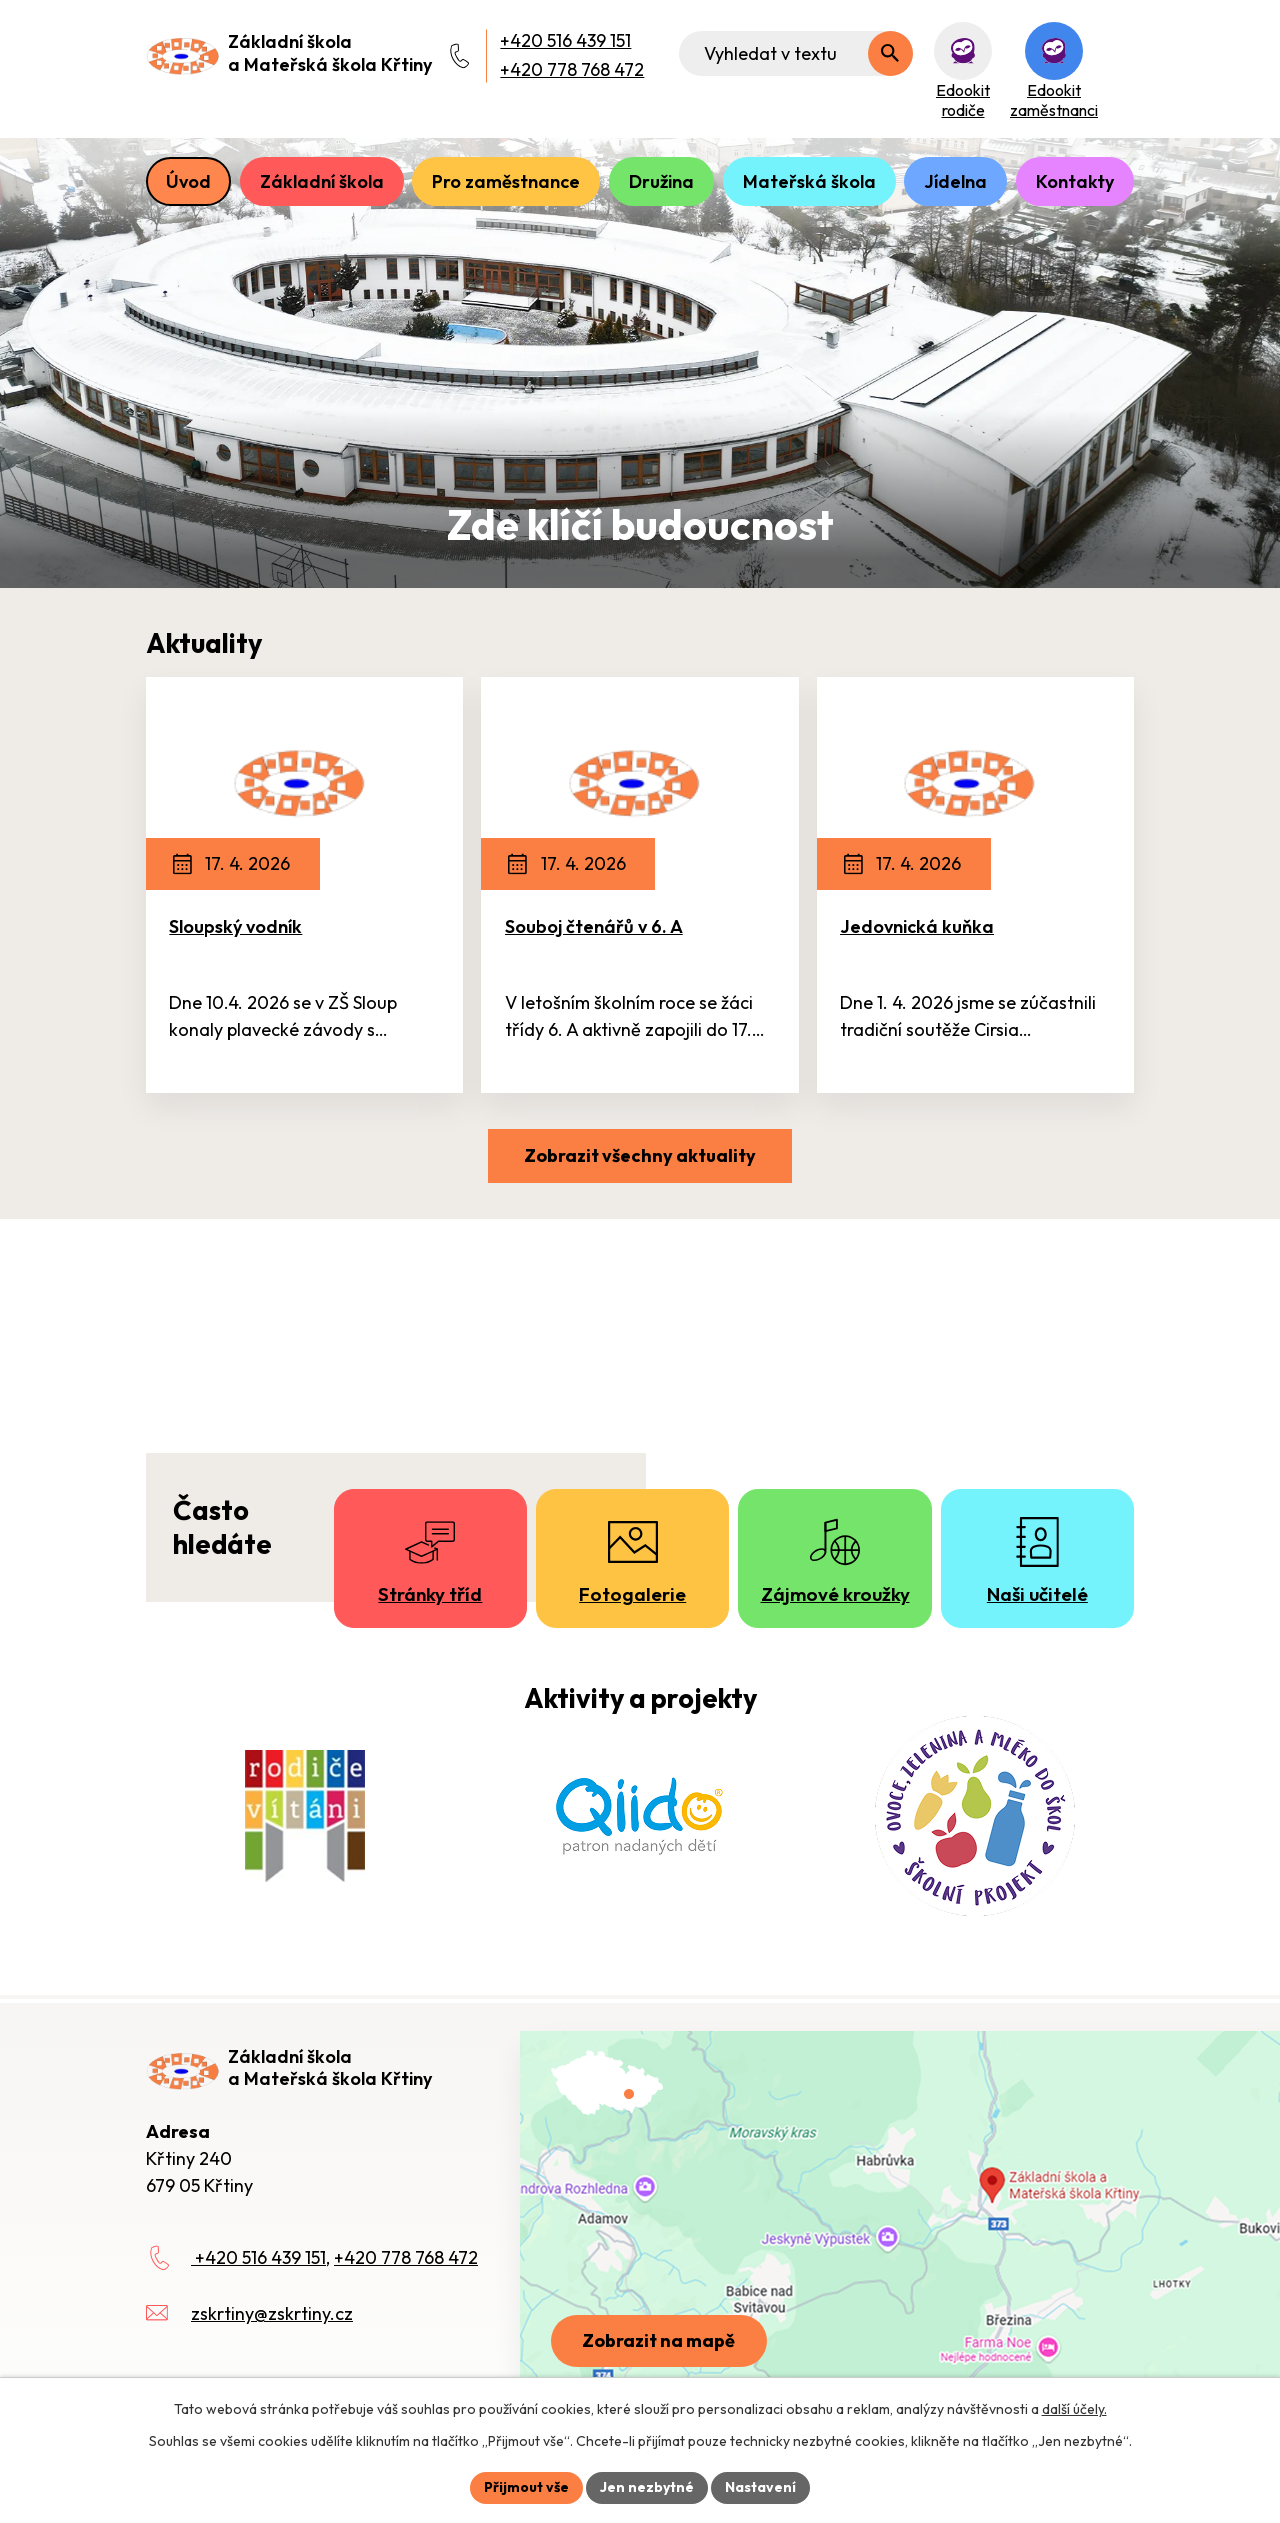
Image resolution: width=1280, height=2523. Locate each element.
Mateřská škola (809, 181)
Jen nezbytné (647, 2487)
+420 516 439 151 (565, 40)
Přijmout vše (526, 2487)
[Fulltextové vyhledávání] (796, 53)
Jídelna (955, 181)
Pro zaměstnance (506, 181)
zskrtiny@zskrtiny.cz (272, 2313)
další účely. (1074, 2409)
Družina (661, 181)
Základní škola (322, 181)
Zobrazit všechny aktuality (640, 1155)
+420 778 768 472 (572, 69)
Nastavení (760, 2487)
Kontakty (1075, 181)
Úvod (188, 181)
